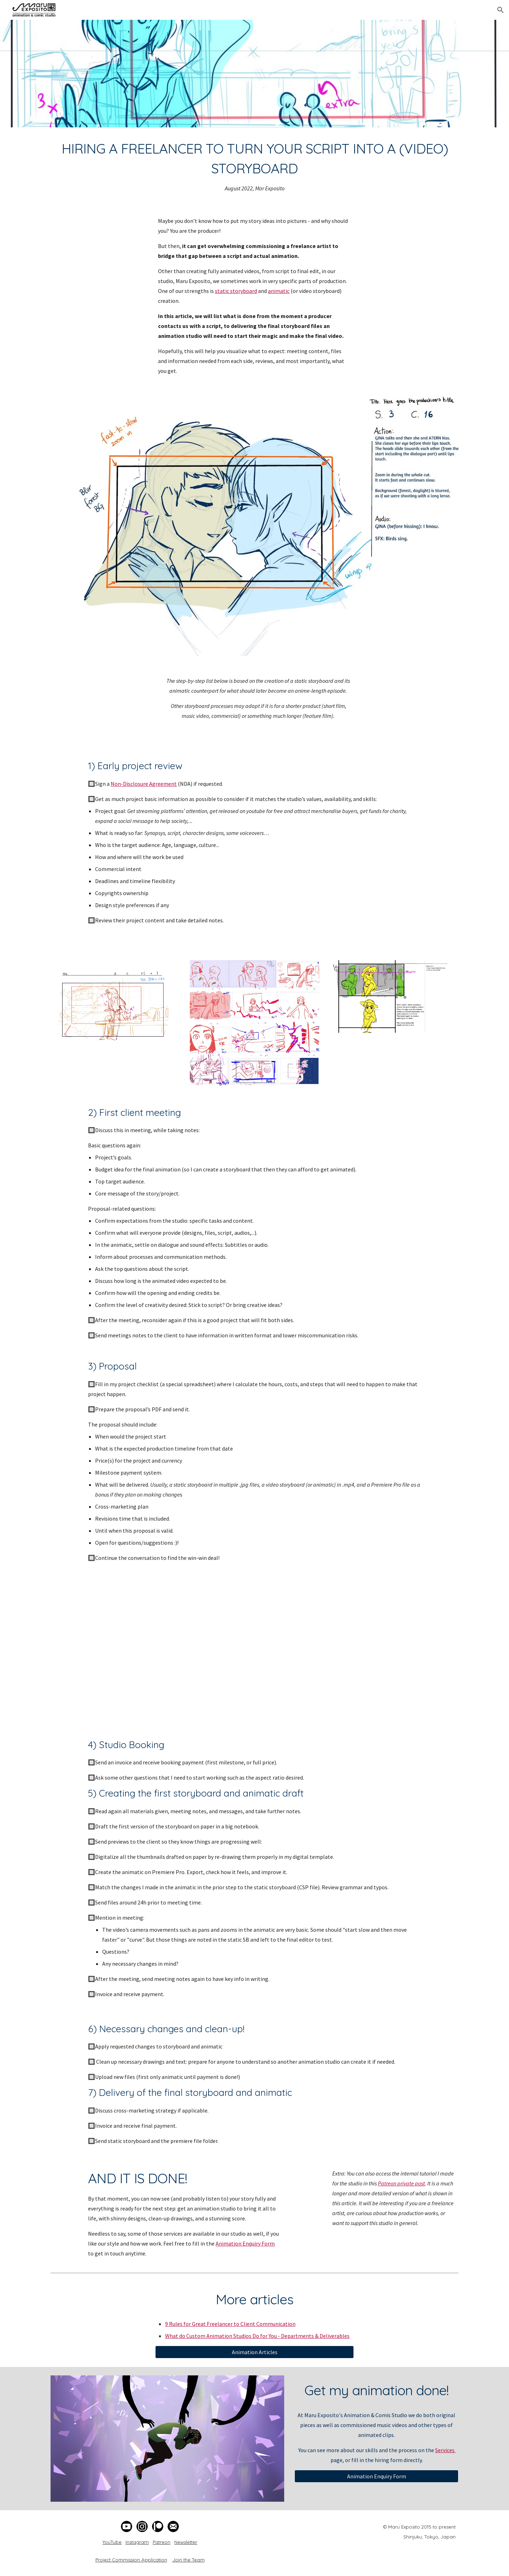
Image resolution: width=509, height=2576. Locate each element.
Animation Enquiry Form (245, 2243)
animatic (278, 290)
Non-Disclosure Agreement (144, 783)
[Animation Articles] (254, 2352)
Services (445, 2450)
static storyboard (236, 290)
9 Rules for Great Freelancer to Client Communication (230, 2323)
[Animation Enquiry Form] (376, 2476)
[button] (500, 9)
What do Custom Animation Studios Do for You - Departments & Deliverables (257, 2335)
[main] (254, 166)
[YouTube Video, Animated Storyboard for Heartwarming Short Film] (254, 1650)
